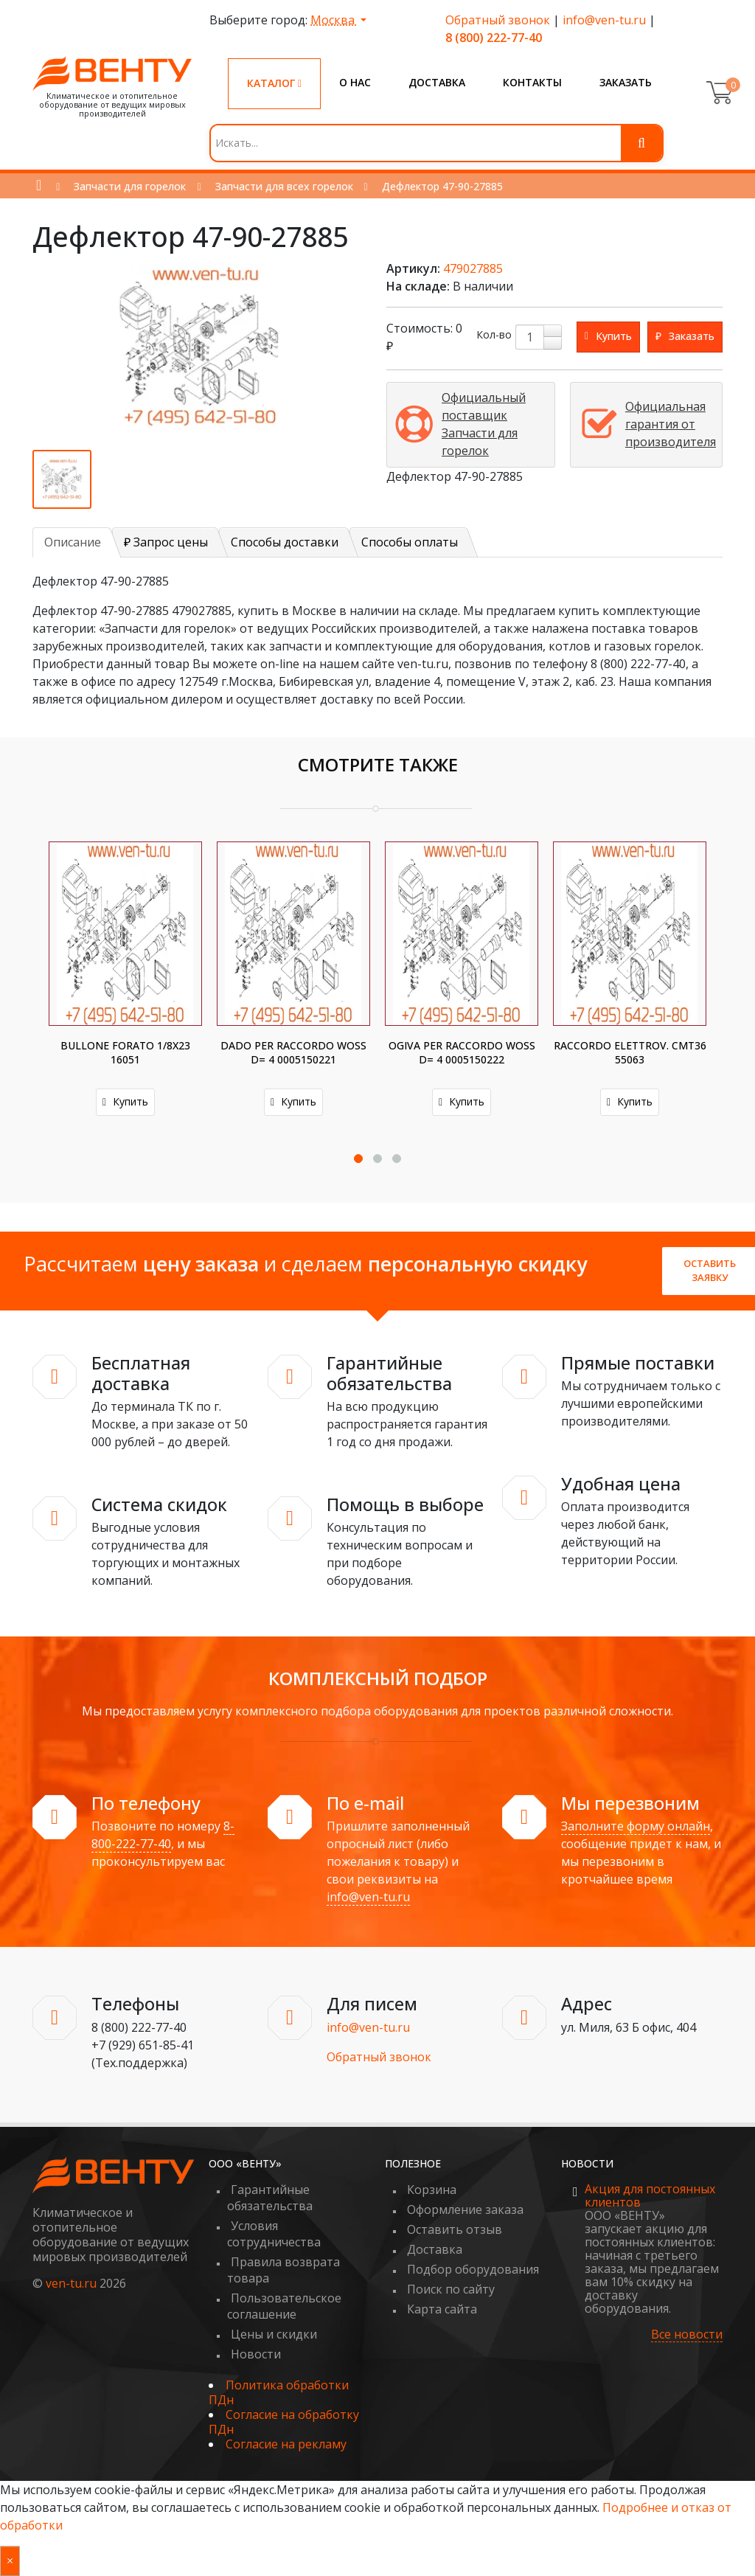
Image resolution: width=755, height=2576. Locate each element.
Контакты (532, 82)
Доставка (436, 82)
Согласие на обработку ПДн (284, 2421)
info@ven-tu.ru (604, 20)
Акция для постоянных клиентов (650, 2195)
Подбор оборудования (473, 2269)
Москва (334, 20)
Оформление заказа (465, 2209)
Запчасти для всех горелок (284, 186)
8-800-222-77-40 (162, 1835)
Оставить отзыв (454, 2229)
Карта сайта (442, 2309)
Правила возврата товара (283, 2270)
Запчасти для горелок (130, 186)
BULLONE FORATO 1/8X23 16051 (125, 1052)
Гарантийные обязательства (270, 2197)
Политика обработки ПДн (279, 2392)
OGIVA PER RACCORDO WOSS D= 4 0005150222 (462, 1052)
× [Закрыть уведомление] (10, 2560)
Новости (256, 2354)
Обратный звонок (497, 20)
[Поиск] (641, 143)
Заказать (625, 82)
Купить (125, 1101)
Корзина (431, 2189)
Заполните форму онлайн (635, 1826)
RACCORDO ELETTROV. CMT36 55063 (630, 1052)
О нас (355, 82)
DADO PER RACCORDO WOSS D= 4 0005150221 (293, 1052)
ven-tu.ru (71, 2283)
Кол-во (494, 334)
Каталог (274, 83)
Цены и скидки (274, 2334)
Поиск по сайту (451, 2289)
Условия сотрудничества (274, 2234)
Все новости (687, 2334)
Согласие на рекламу (286, 2444)
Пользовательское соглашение (284, 2306)
